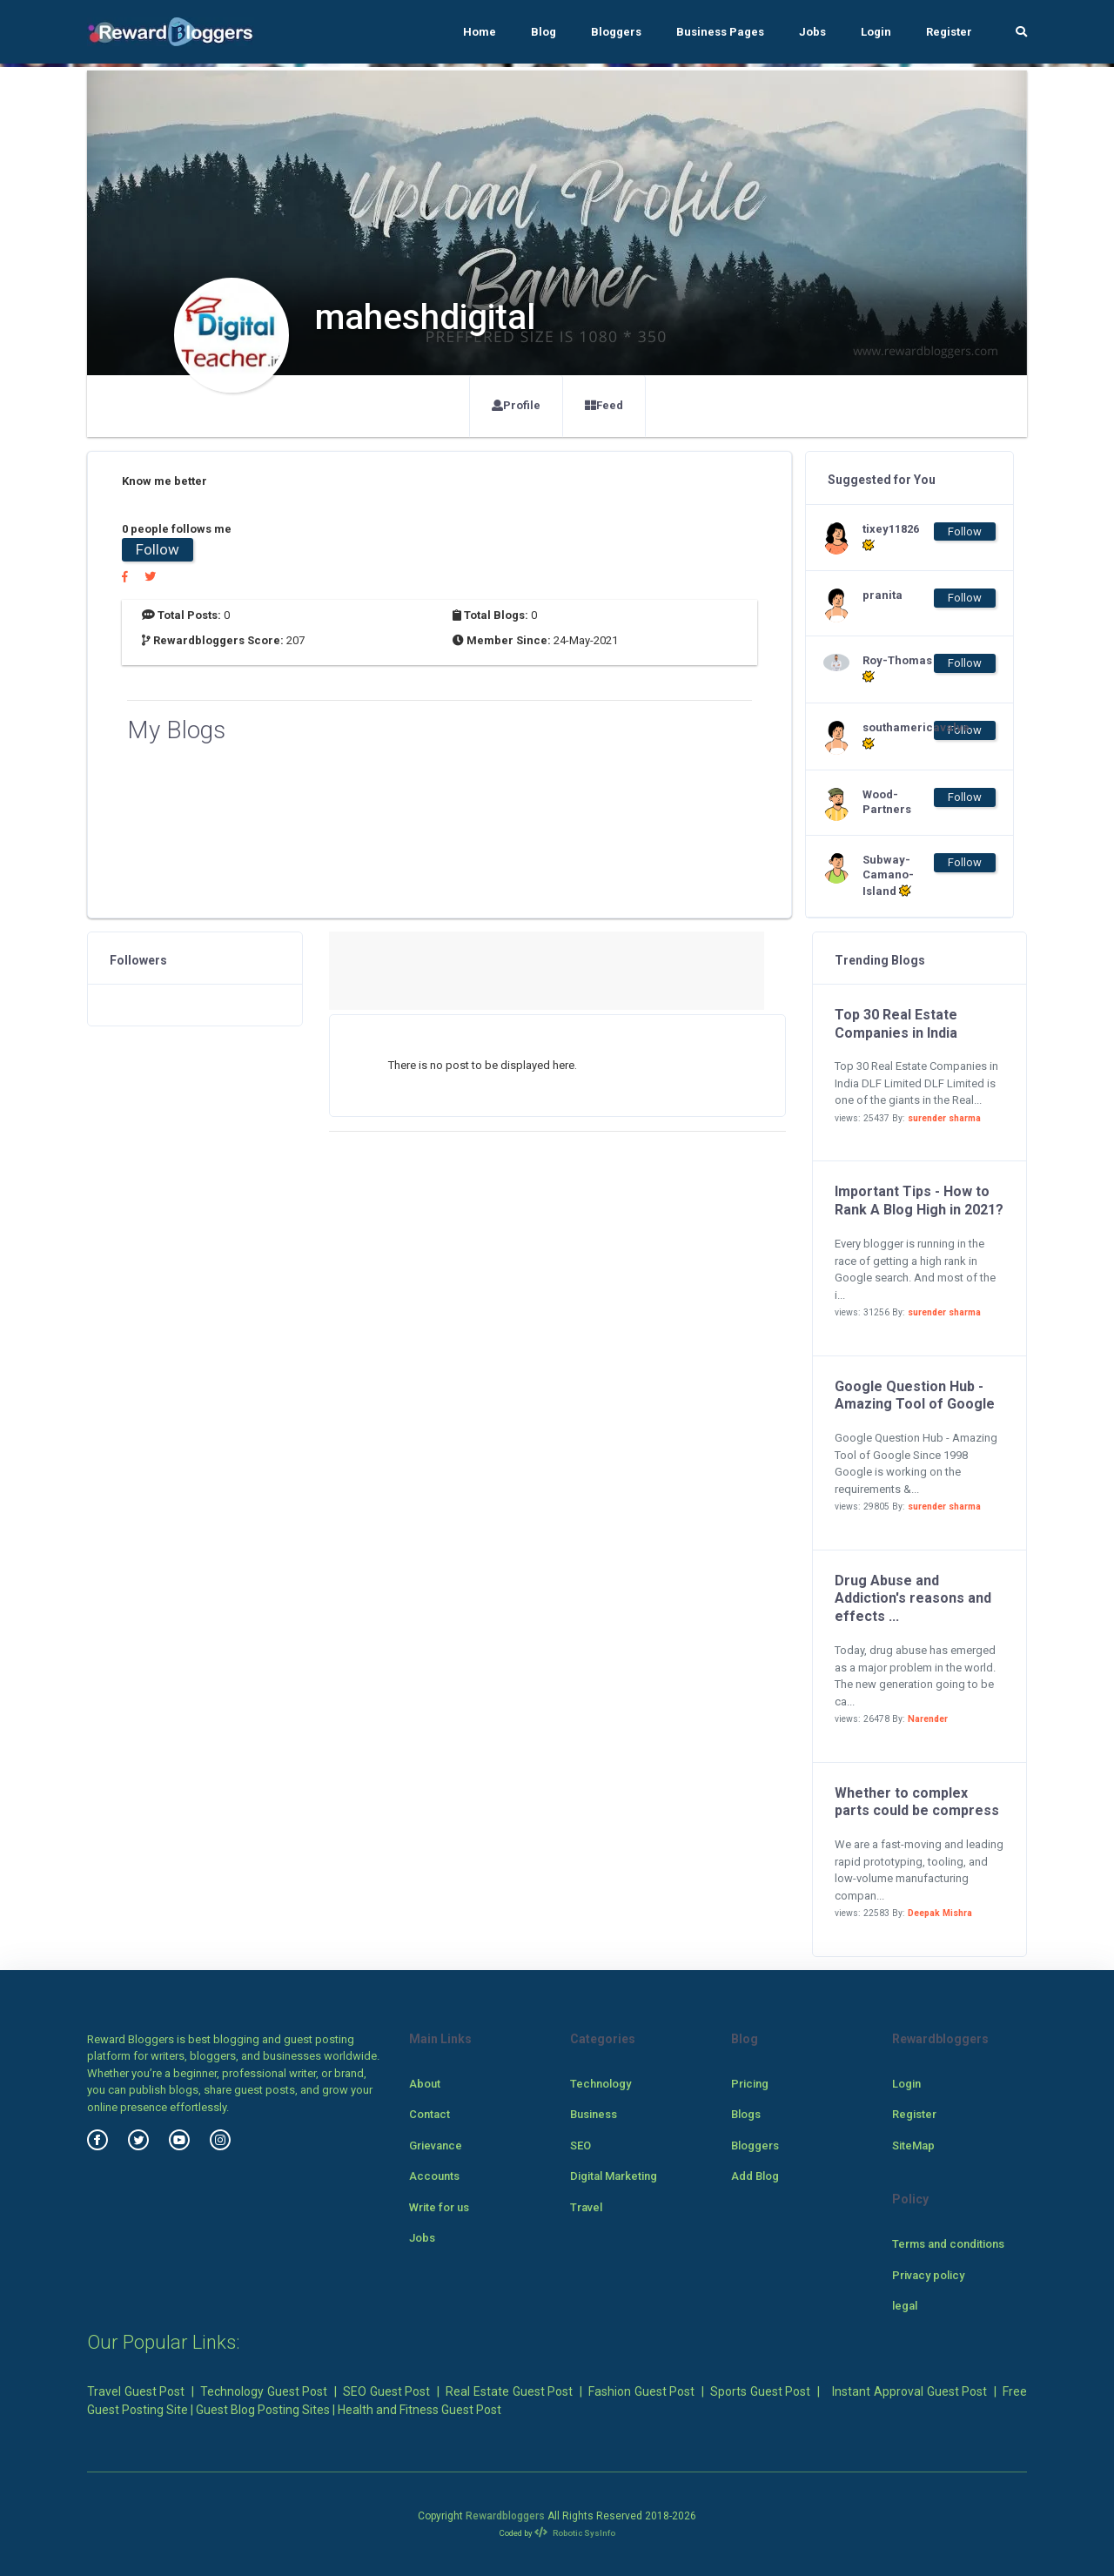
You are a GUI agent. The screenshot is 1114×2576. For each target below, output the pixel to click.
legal (904, 2305)
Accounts (434, 2176)
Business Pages (720, 31)
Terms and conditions (948, 2243)
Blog (543, 31)
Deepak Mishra (940, 1913)
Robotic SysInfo (574, 2533)
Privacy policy (928, 2275)
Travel (586, 2207)
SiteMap (913, 2145)
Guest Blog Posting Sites (263, 2410)
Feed (604, 405)
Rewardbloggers (505, 2516)
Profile (516, 405)
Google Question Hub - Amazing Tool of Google (915, 1395)
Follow (157, 549)
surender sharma (944, 1118)
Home (479, 31)
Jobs (812, 31)
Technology (600, 2083)
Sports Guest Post (760, 2391)
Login (876, 31)
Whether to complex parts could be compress (917, 1802)
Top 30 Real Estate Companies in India (896, 1023)
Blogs (746, 2114)
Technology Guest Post (263, 2391)
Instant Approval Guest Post (909, 2391)
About (424, 2083)
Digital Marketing (613, 2176)
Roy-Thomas (897, 668)
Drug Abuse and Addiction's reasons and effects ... (913, 1598)
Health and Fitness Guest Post (419, 2410)
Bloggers (616, 31)
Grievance (435, 2145)
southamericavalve (897, 735)
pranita (882, 595)
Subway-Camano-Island (888, 875)
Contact (429, 2114)
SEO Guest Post (386, 2391)
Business (593, 2114)
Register (949, 31)
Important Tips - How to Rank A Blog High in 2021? (919, 1200)
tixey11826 (890, 537)
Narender (928, 1719)
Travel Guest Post (136, 2391)
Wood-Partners (886, 802)
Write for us (439, 2207)
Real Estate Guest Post (509, 2391)
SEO (580, 2145)
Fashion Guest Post (641, 2391)
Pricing (749, 2083)
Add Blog (755, 2176)
